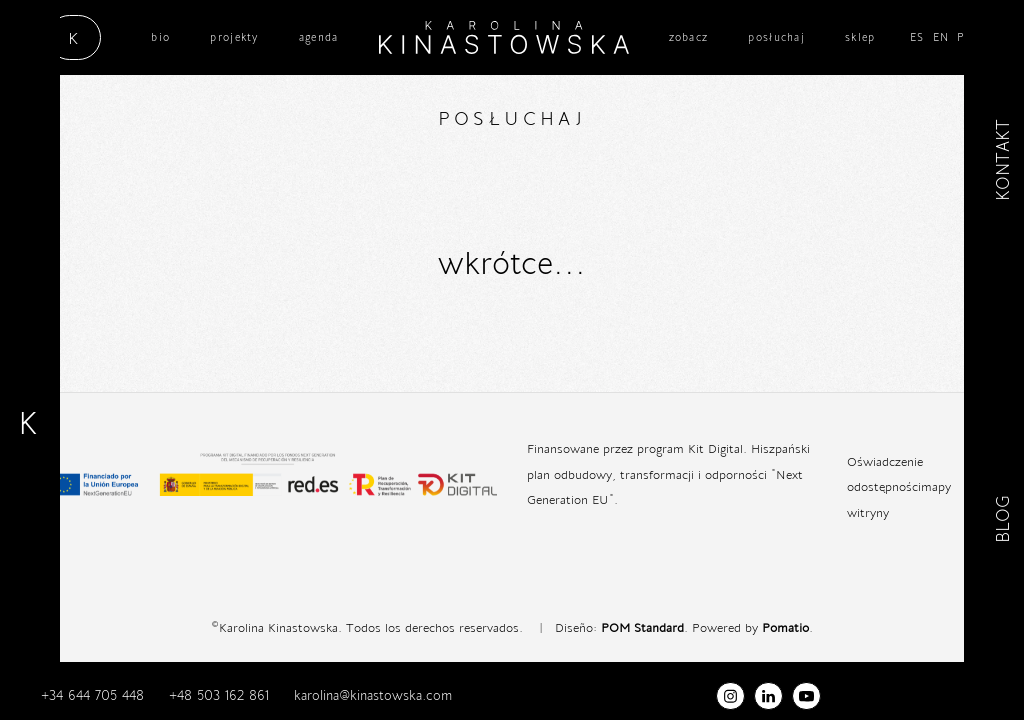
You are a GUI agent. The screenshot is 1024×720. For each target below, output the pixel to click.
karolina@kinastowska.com (373, 695)
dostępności (887, 486)
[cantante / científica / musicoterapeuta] (504, 37)
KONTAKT (1002, 160)
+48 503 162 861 (219, 695)
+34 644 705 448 (92, 695)
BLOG (1002, 520)
